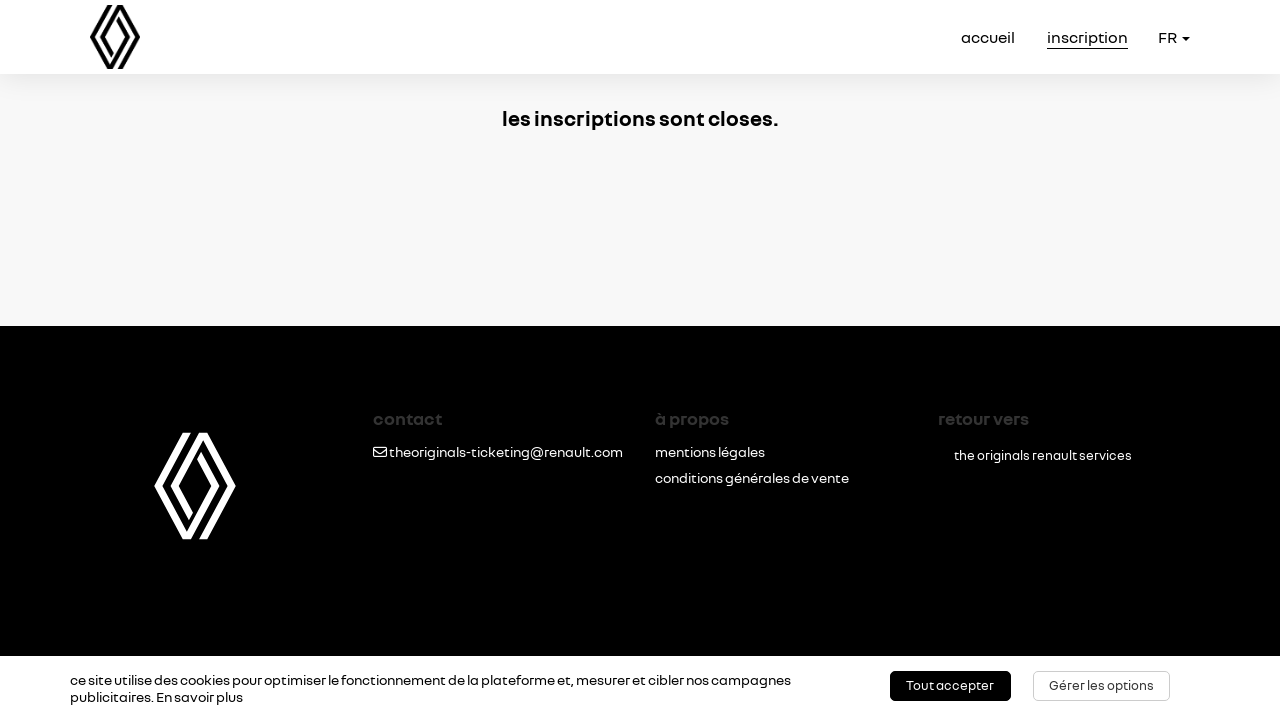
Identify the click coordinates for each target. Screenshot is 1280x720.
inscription (1087, 37)
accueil (988, 37)
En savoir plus (199, 696)
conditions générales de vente (752, 477)
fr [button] (1174, 37)
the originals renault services (1043, 455)
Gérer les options (1101, 685)
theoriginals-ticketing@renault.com (498, 451)
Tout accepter (950, 685)
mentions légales (710, 451)
